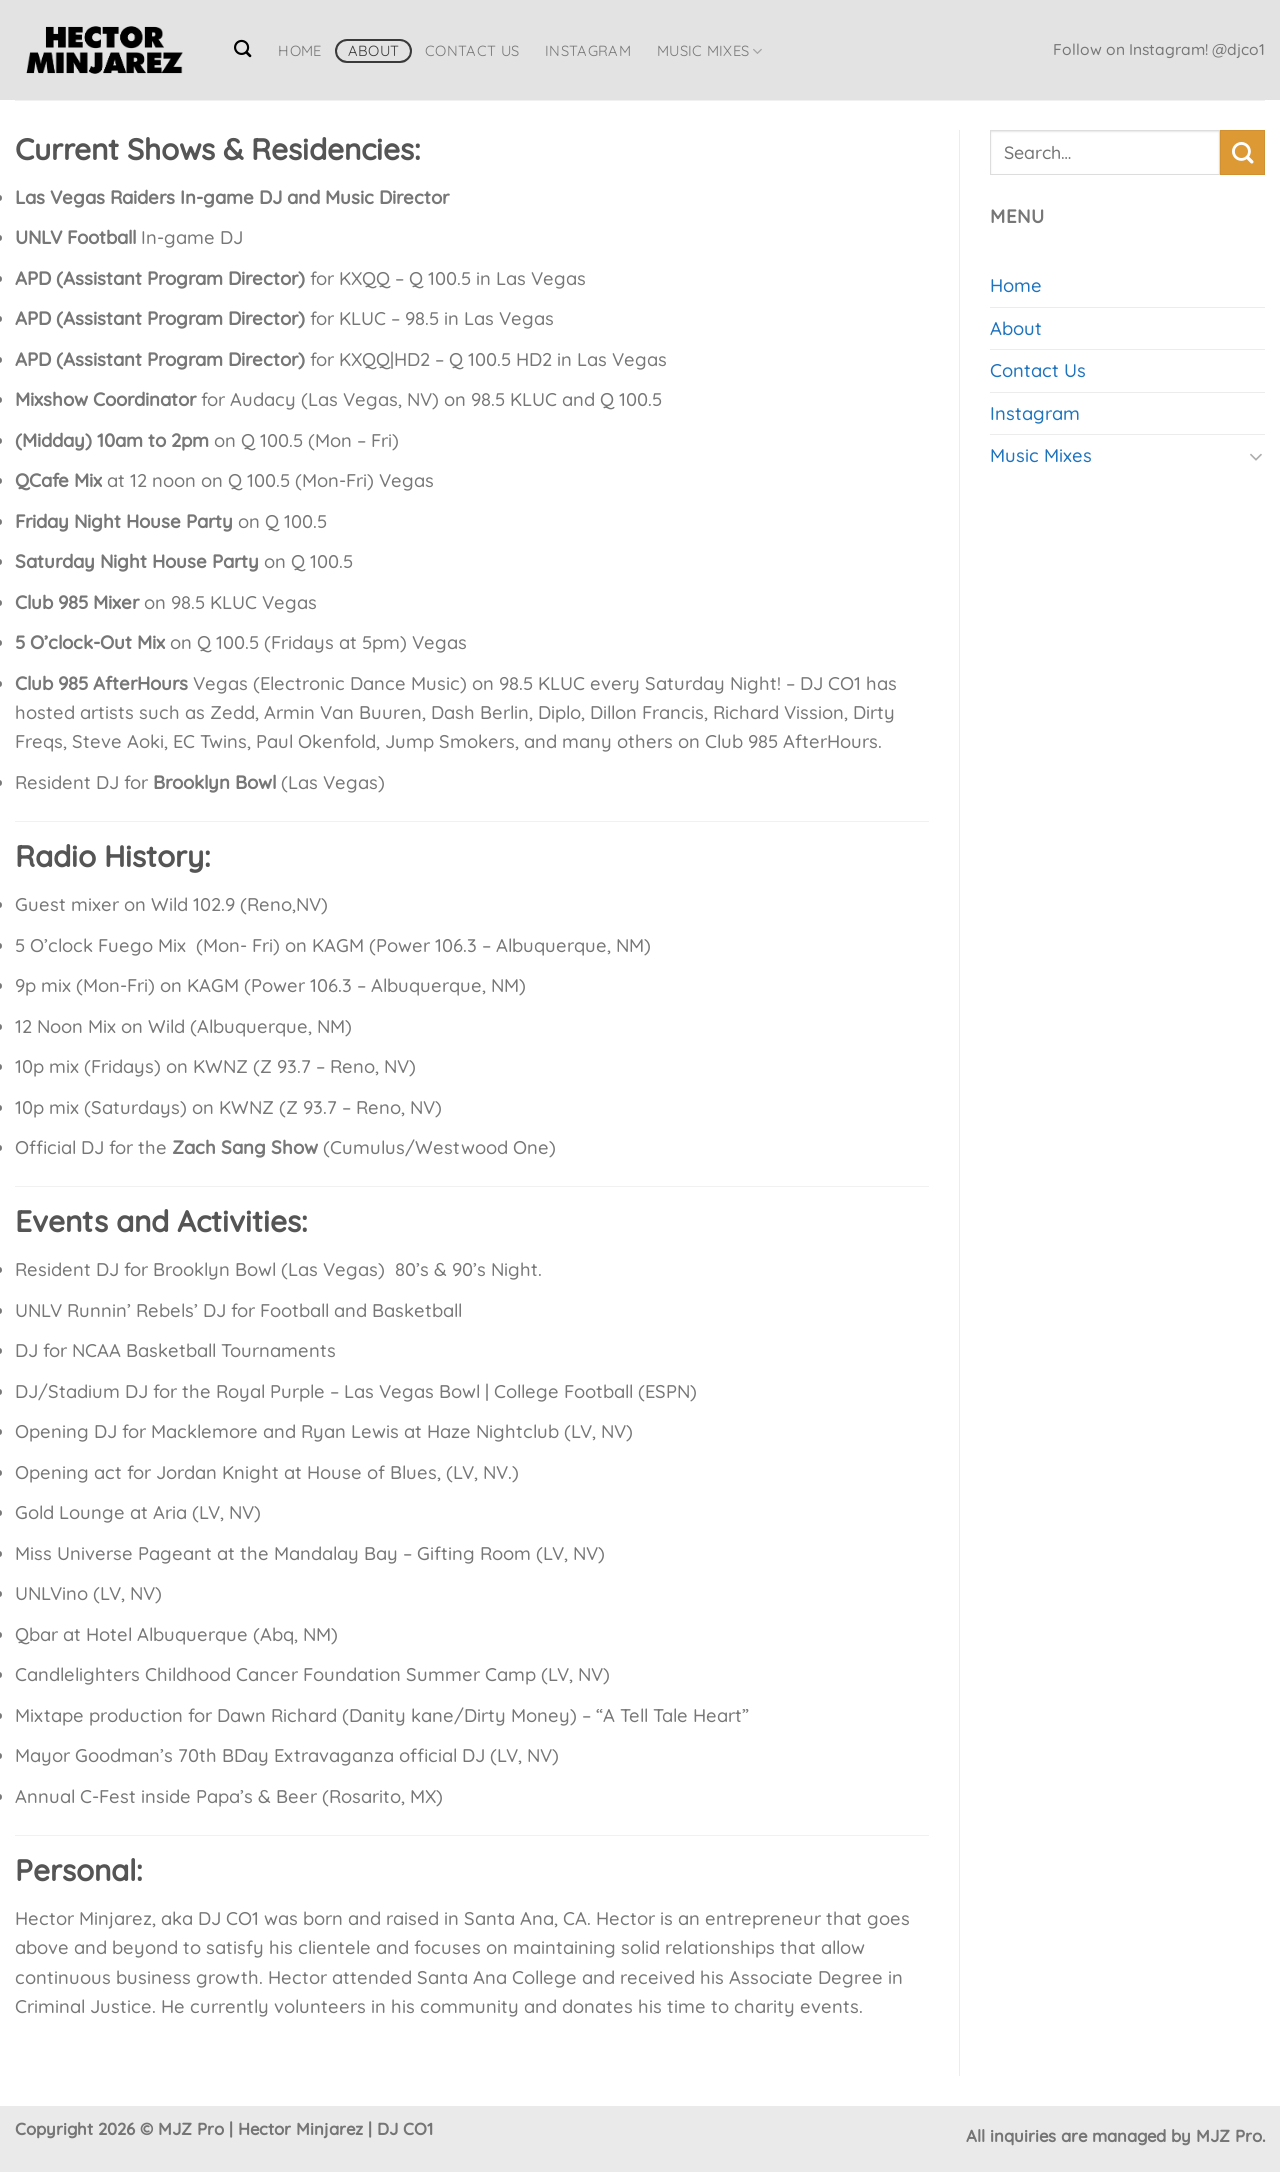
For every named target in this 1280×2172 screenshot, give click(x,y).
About (373, 50)
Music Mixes (710, 51)
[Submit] (1242, 152)
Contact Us (472, 50)
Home (299, 50)
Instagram (588, 50)
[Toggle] (1256, 456)
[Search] (243, 48)
